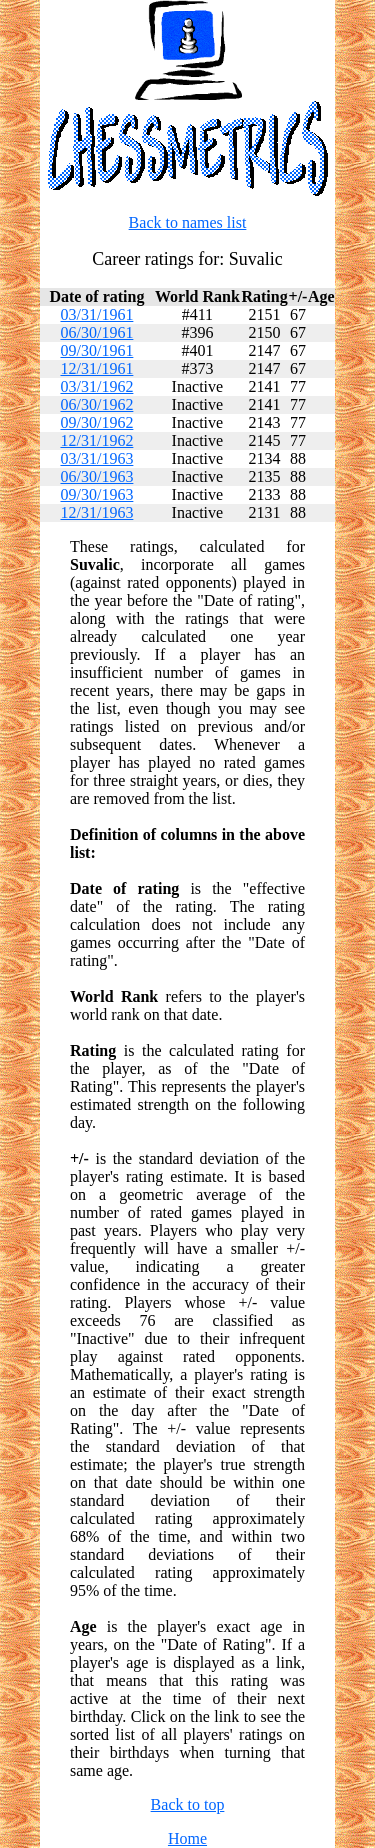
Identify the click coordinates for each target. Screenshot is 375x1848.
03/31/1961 (96, 314)
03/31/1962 (96, 386)
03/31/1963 (96, 458)
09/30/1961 (96, 350)
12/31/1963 (96, 512)
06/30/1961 (96, 332)
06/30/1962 (96, 404)
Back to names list (188, 222)
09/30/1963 (96, 494)
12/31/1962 (96, 440)
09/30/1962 (96, 422)
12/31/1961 (96, 368)
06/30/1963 (96, 476)
